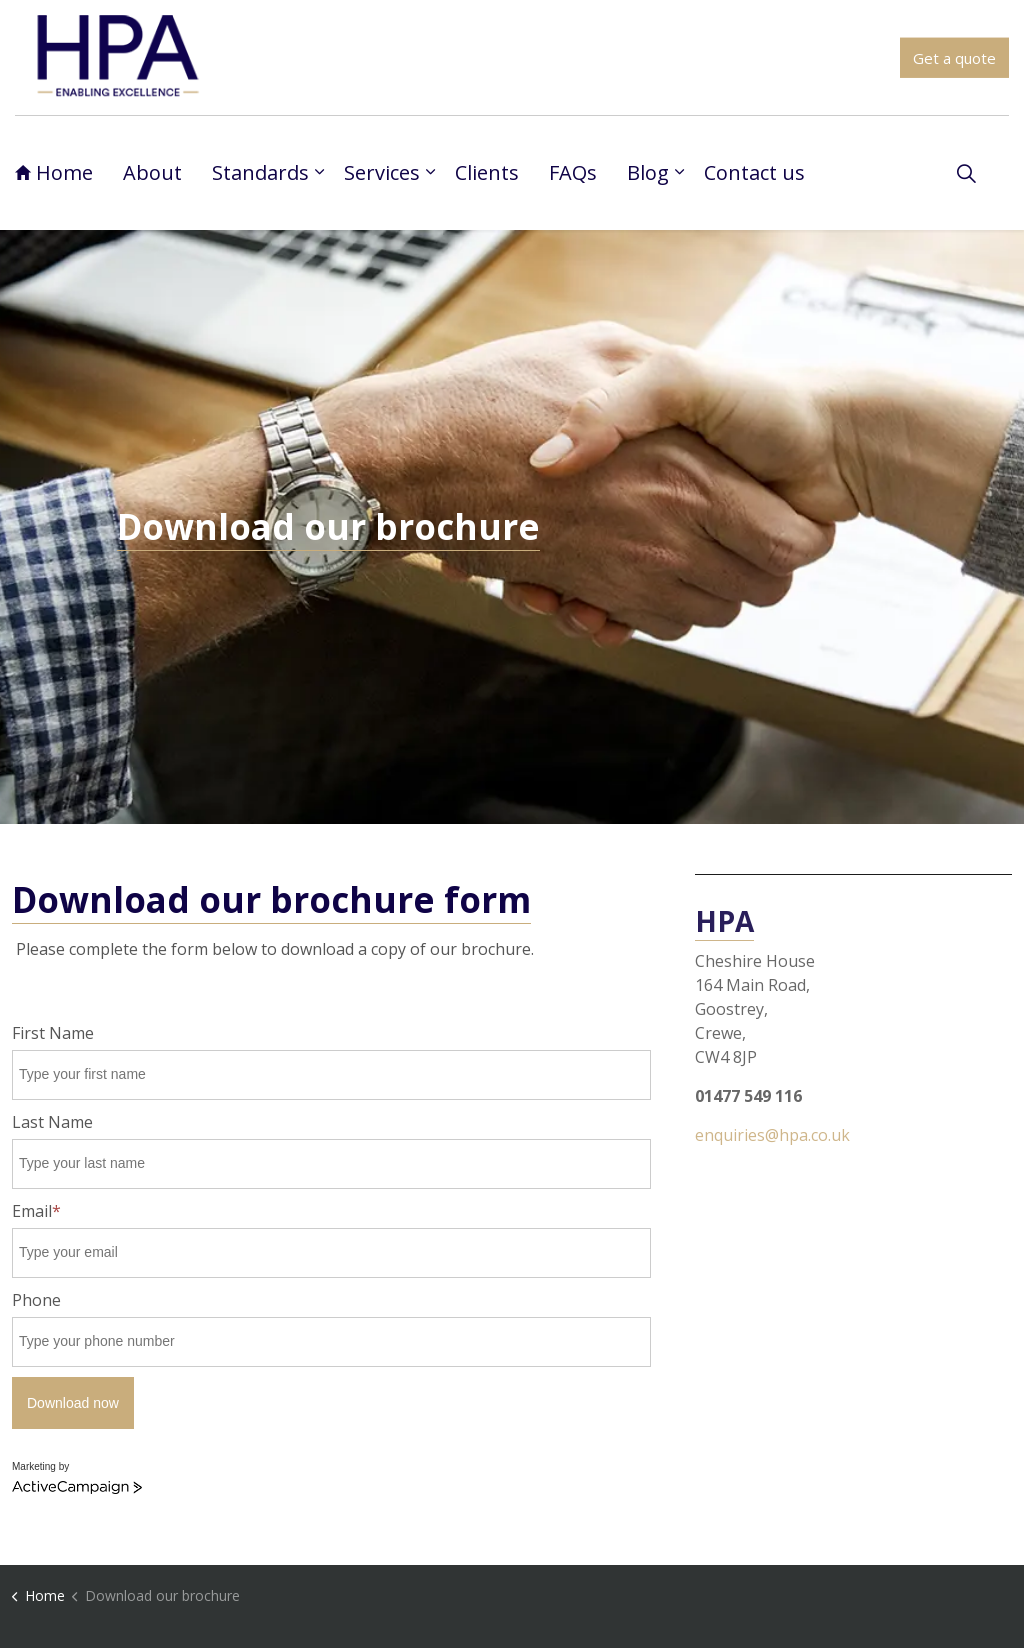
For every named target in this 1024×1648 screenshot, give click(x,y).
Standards (260, 172)
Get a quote (954, 57)
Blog (648, 172)
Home (54, 172)
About (152, 172)
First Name (53, 1033)
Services (382, 172)
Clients (487, 172)
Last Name (52, 1122)
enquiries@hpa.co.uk (772, 1135)
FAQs (573, 172)
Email (36, 1211)
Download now (73, 1403)
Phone (36, 1300)
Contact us (754, 172)
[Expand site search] (966, 172)
